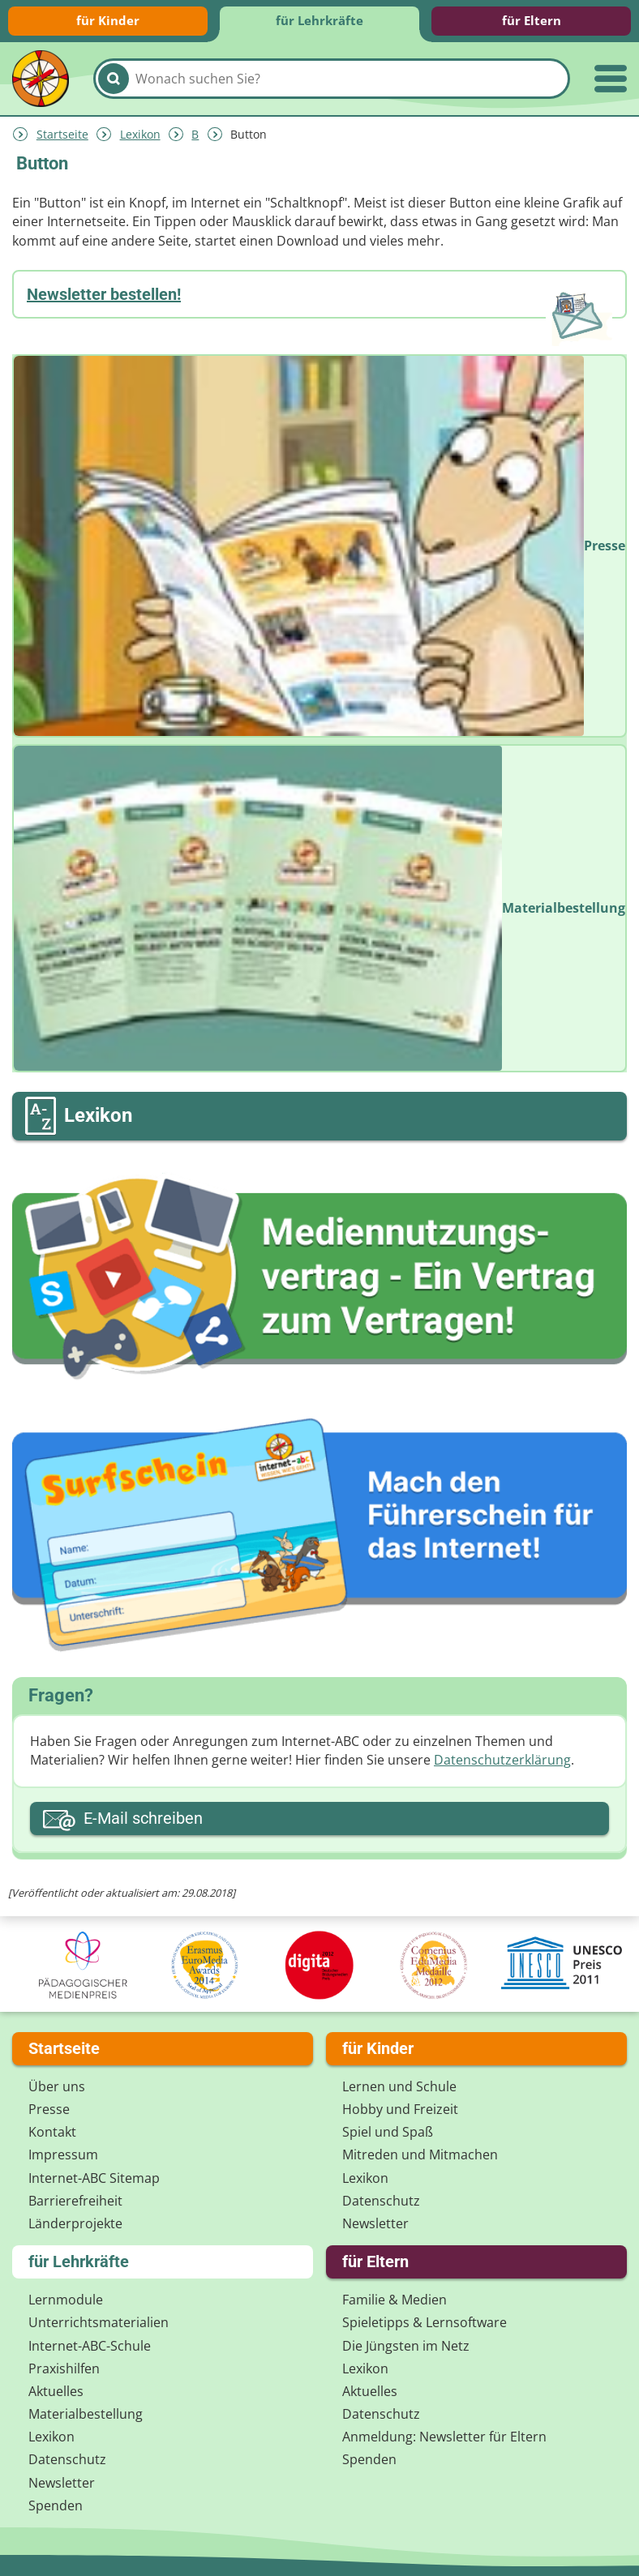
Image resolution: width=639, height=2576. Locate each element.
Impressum (63, 2154)
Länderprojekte (75, 2223)
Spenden (55, 2505)
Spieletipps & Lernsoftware (424, 2322)
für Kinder (107, 20)
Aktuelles (56, 2391)
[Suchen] (113, 78)
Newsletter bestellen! (104, 294)
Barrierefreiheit (75, 2201)
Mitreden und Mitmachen (420, 2154)
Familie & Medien (394, 2300)
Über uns (56, 2086)
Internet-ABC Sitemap (94, 2178)
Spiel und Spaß (387, 2132)
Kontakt (52, 2132)
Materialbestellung (85, 2414)
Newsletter (375, 2223)
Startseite (62, 134)
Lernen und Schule (399, 2086)
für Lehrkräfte (319, 20)
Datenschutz (381, 2201)
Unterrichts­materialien (98, 2322)
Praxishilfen (64, 2368)
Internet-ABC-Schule (89, 2346)
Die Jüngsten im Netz (406, 2346)
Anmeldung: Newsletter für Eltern (444, 2436)
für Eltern (531, 20)
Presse (49, 2109)
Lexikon (140, 134)
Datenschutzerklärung (502, 1760)
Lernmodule (65, 2300)
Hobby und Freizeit (400, 2109)
